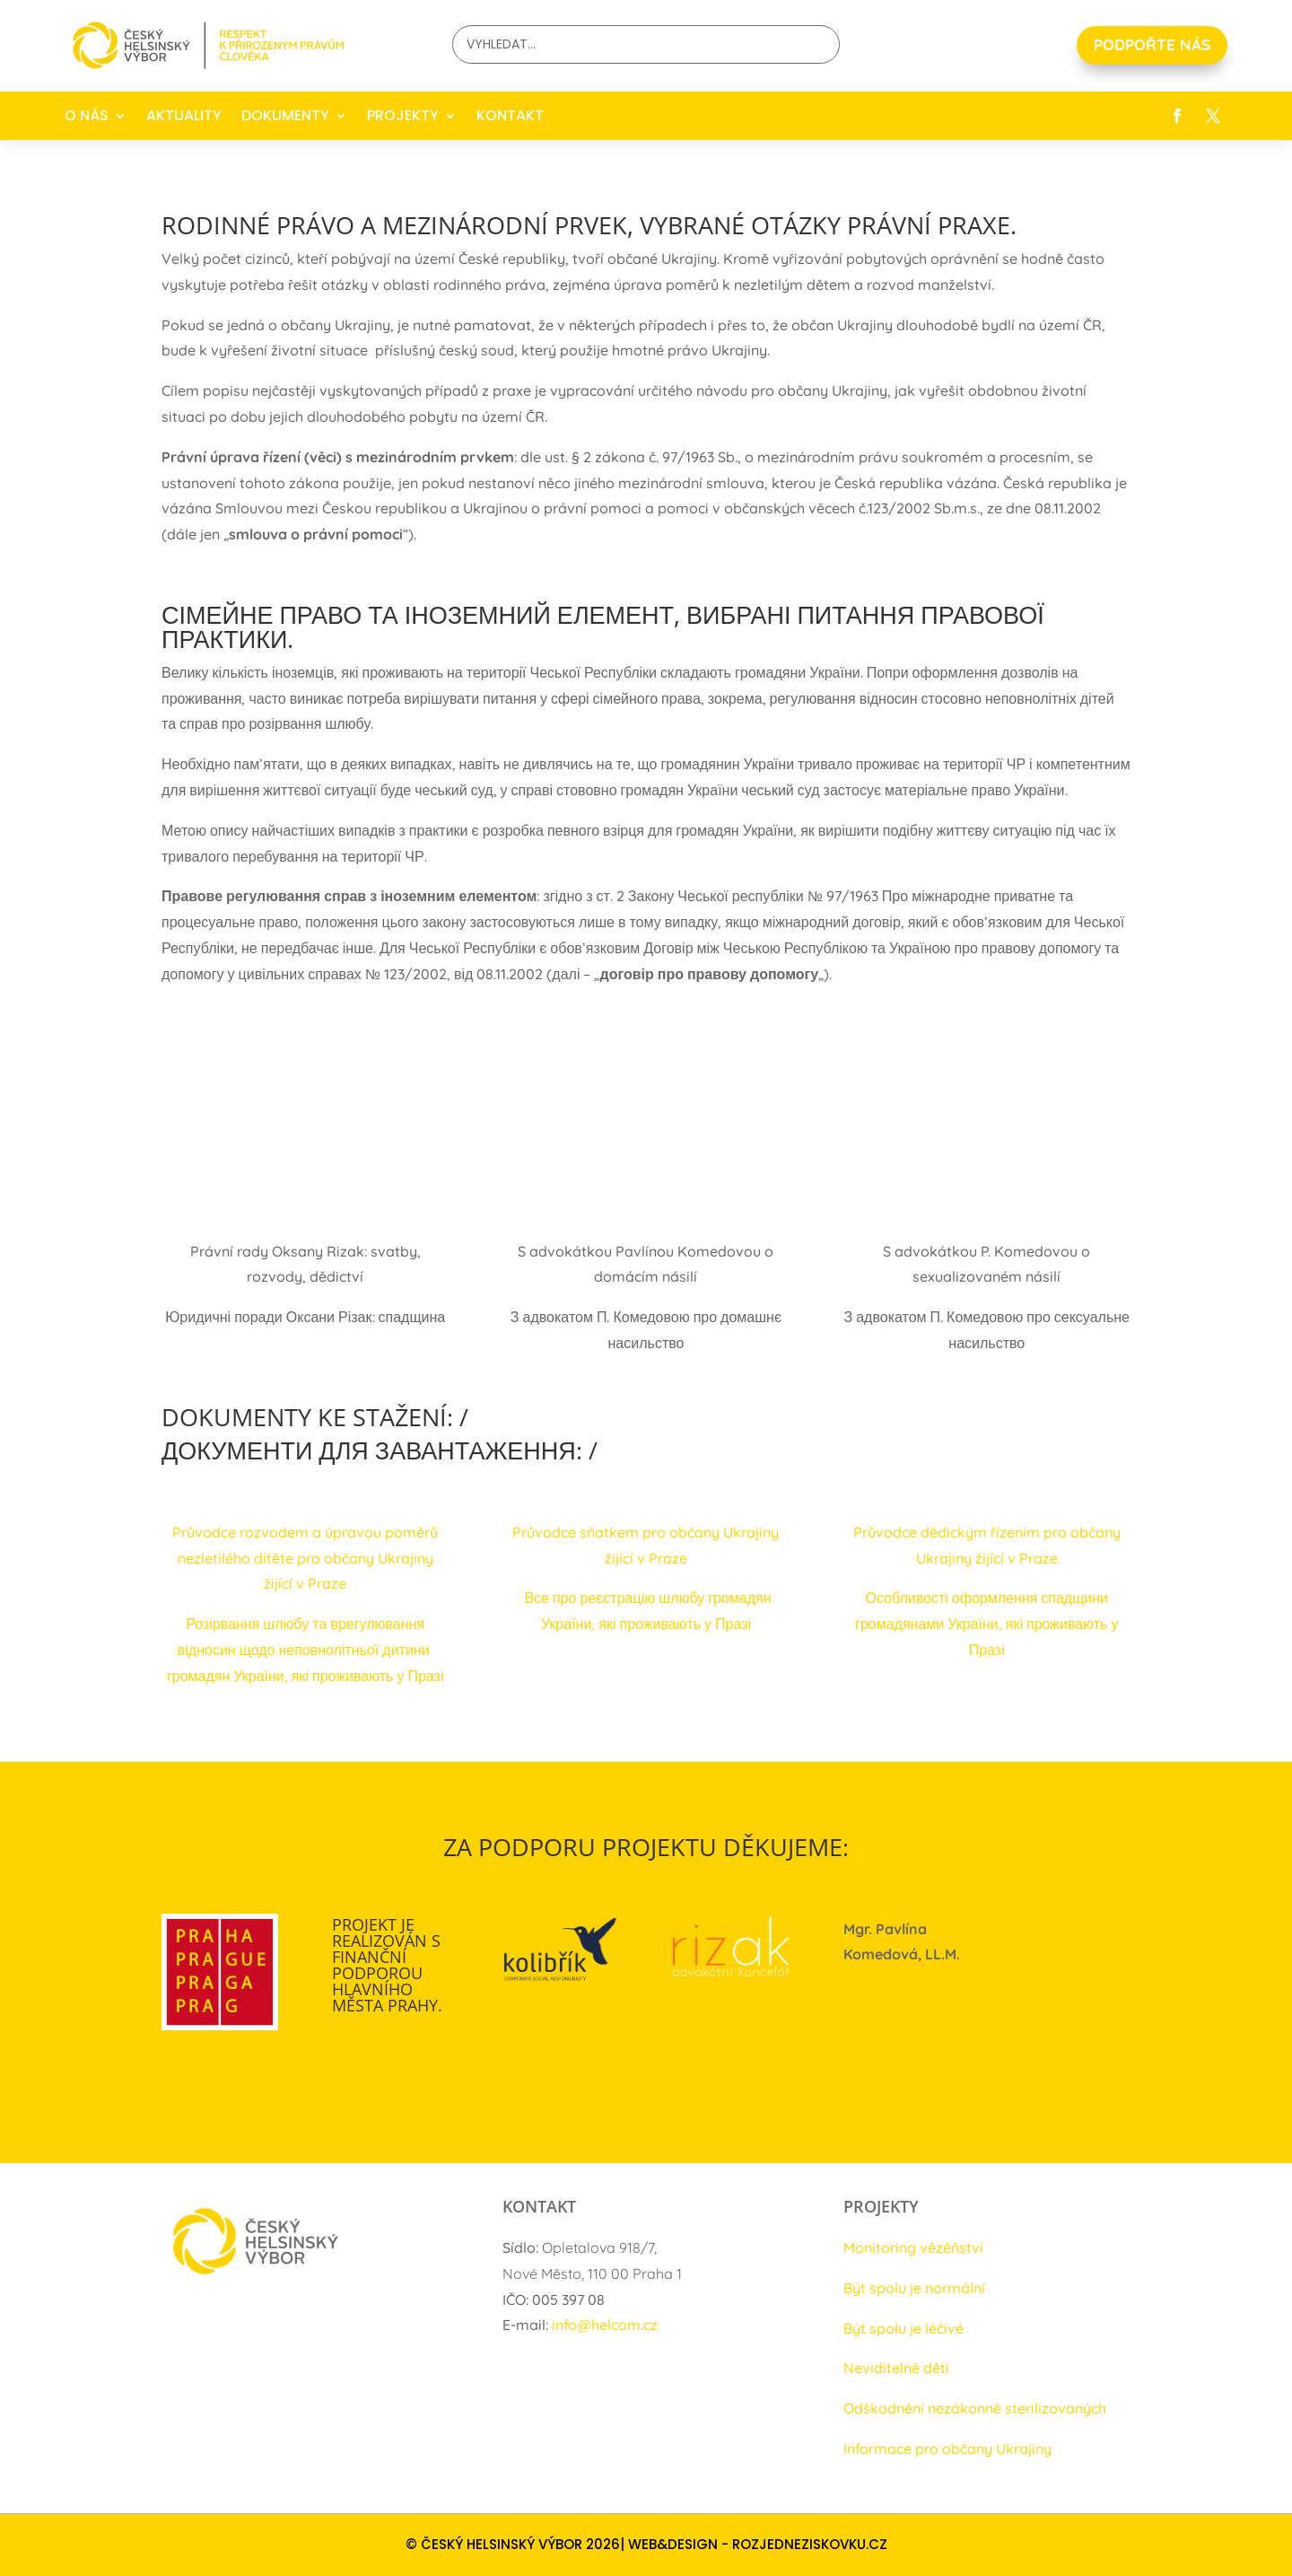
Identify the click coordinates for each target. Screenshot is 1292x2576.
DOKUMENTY (285, 115)
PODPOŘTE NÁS (1152, 44)
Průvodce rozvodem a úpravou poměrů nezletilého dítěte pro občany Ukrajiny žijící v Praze (305, 1558)
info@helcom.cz (605, 2325)
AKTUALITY (184, 115)
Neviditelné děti (896, 2368)
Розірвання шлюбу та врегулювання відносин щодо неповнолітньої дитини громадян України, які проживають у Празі (305, 1650)
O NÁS (87, 115)
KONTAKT (510, 115)
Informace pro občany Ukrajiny (947, 2449)
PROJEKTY (403, 115)
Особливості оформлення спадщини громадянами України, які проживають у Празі (986, 1624)
